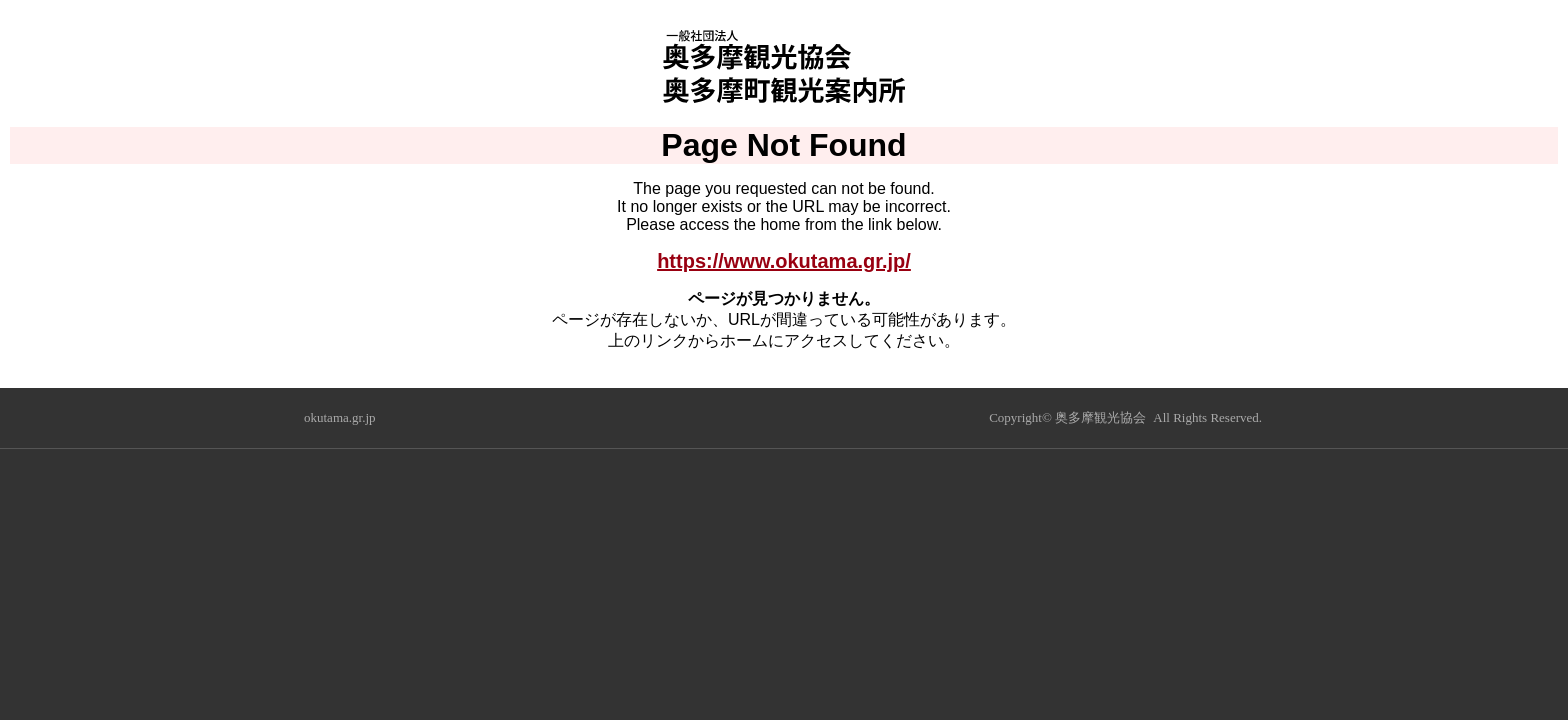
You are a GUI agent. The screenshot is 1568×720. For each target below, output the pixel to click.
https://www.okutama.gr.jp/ (784, 261)
